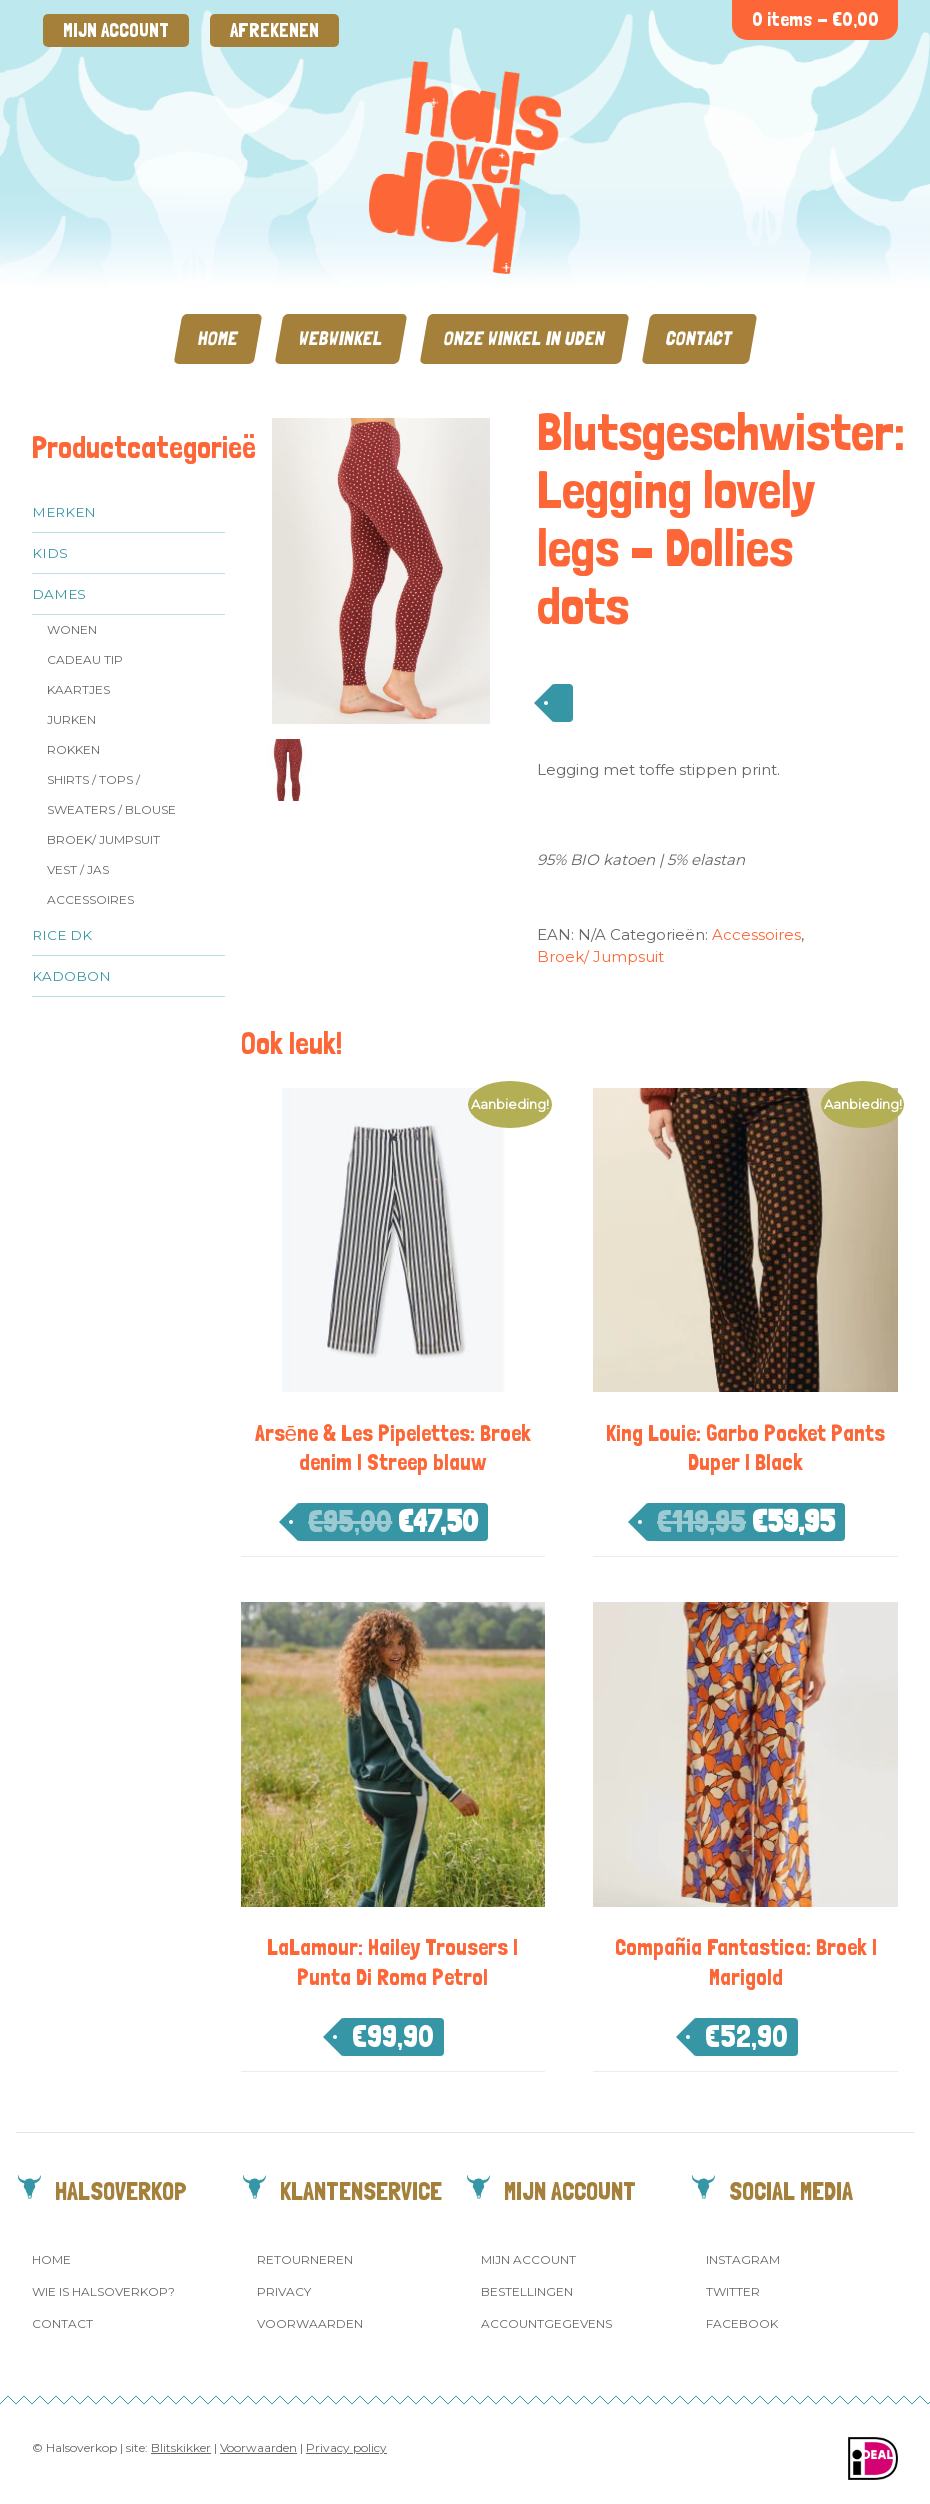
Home (218, 338)
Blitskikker (181, 2447)
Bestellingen (527, 2291)
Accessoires (90, 899)
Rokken (73, 749)
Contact (699, 338)
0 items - (815, 19)
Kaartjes (78, 689)
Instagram (743, 2259)
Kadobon (71, 976)
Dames (59, 594)
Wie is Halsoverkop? (103, 2291)
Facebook (742, 2323)
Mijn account (116, 30)
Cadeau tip (85, 659)
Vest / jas (78, 869)
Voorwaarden (310, 2323)
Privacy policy (346, 2447)
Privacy (284, 2291)
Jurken (71, 719)
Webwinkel (341, 338)
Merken (64, 512)
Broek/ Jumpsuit (103, 839)
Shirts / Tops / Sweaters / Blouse (111, 794)
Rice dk (62, 935)
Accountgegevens (546, 2323)
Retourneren (305, 2259)
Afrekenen (274, 30)
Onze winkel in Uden (524, 338)
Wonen (72, 629)
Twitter (733, 2291)
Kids (50, 553)
